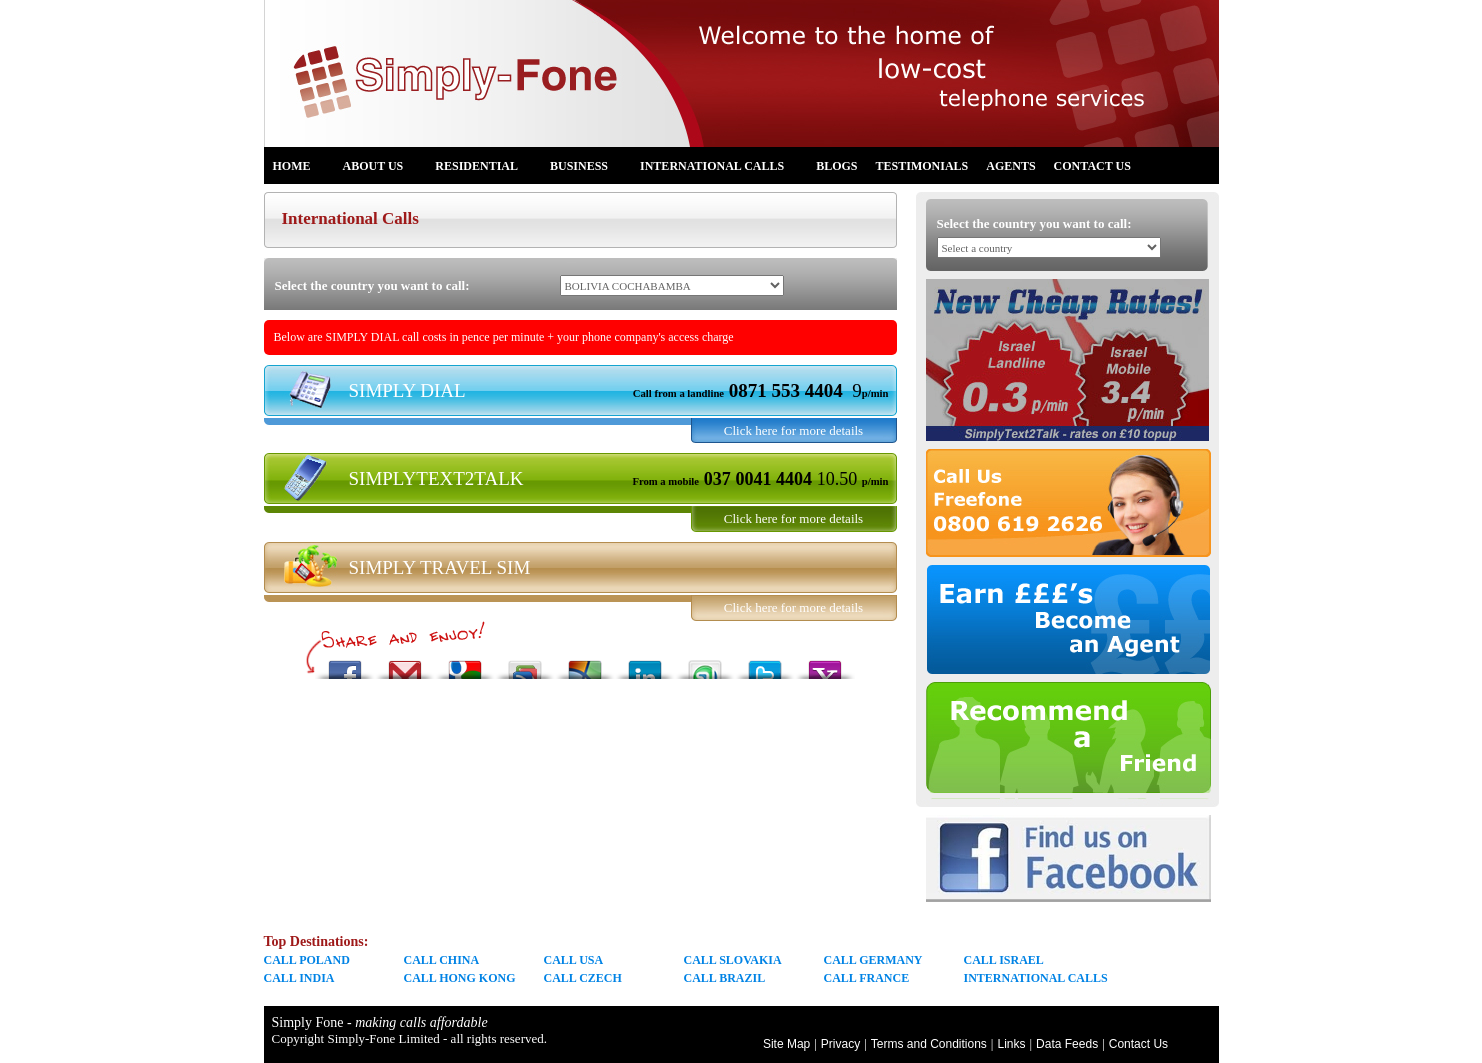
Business (587, 169)
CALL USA (574, 960)
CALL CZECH (583, 978)
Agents (1010, 166)
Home (300, 169)
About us (381, 169)
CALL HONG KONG (460, 978)
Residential (484, 169)
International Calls (720, 169)
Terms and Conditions (929, 1044)
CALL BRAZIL (725, 978)
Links (1011, 1044)
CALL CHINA (442, 960)
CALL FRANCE (867, 978)
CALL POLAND (307, 960)
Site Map (786, 1044)
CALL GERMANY (873, 960)
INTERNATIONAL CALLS (1036, 978)
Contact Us (1092, 166)
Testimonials (922, 166)
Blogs (836, 166)
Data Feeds (1067, 1044)
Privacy (840, 1044)
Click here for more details (793, 430)
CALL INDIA (299, 978)
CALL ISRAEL (1004, 960)
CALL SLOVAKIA (733, 960)
